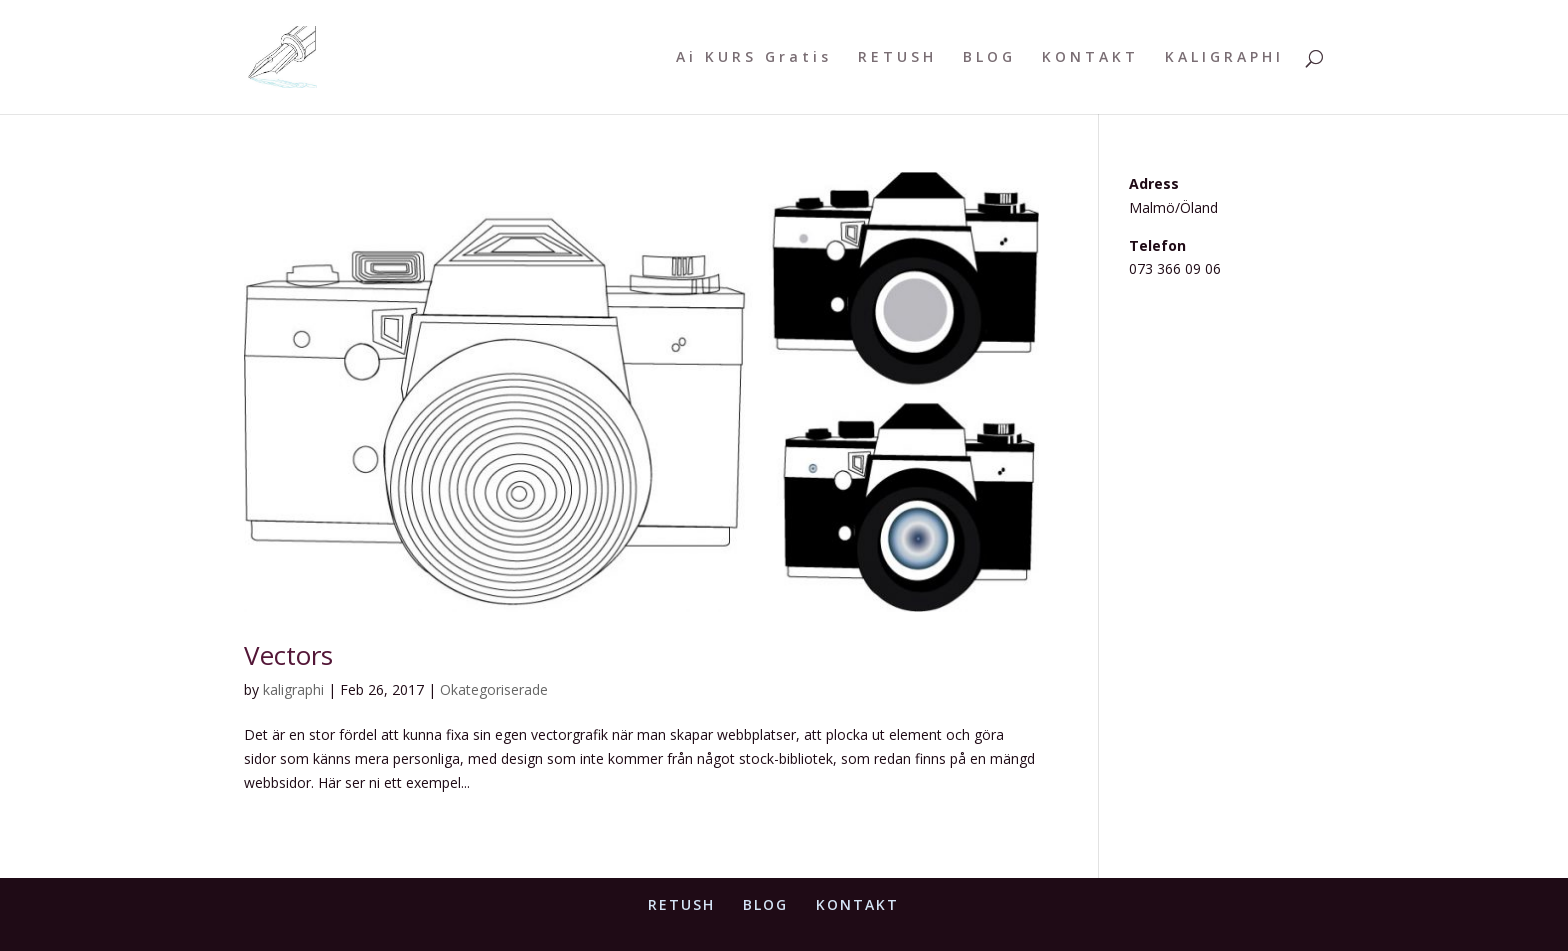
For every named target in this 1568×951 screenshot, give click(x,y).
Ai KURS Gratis (754, 58)
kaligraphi (293, 689)
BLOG (989, 58)
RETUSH (897, 58)
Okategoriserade (494, 689)
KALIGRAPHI (1224, 58)
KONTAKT (1090, 58)
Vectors (288, 655)
